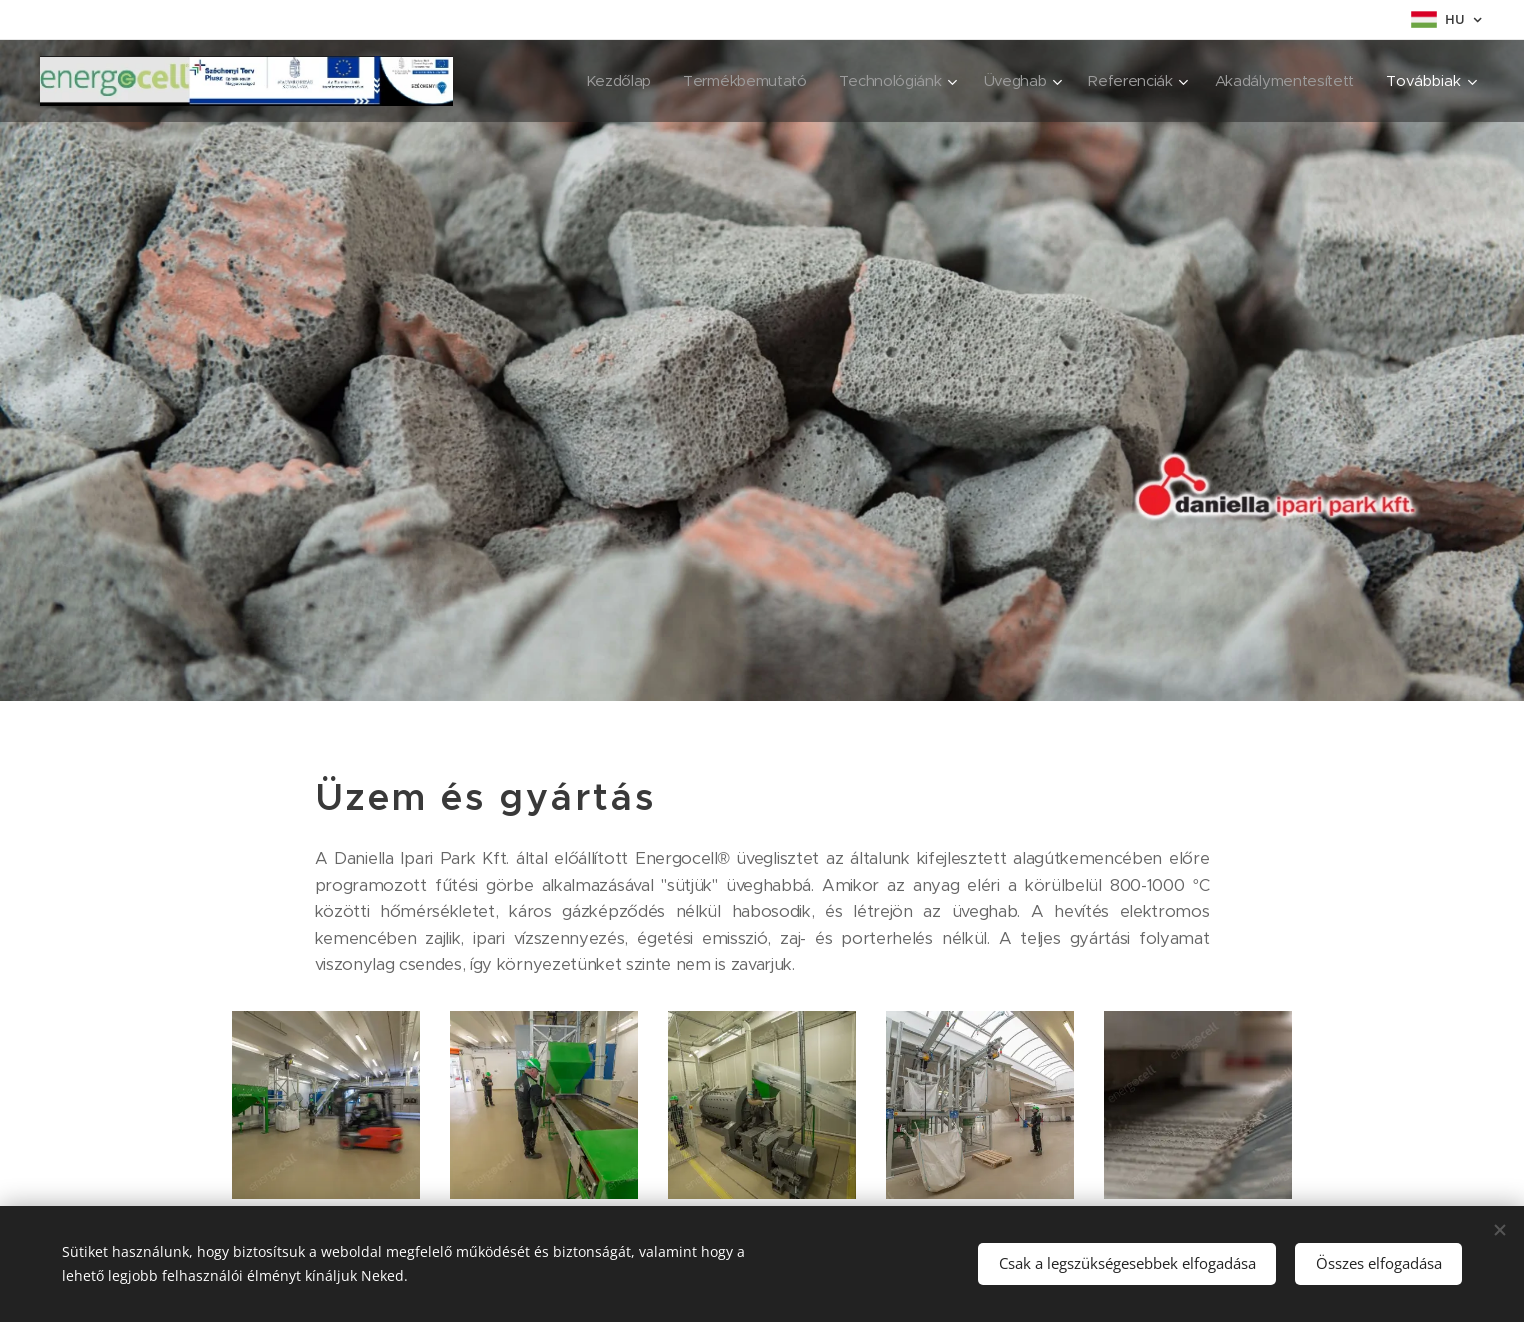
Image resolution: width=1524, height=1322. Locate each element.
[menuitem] (602, 81)
